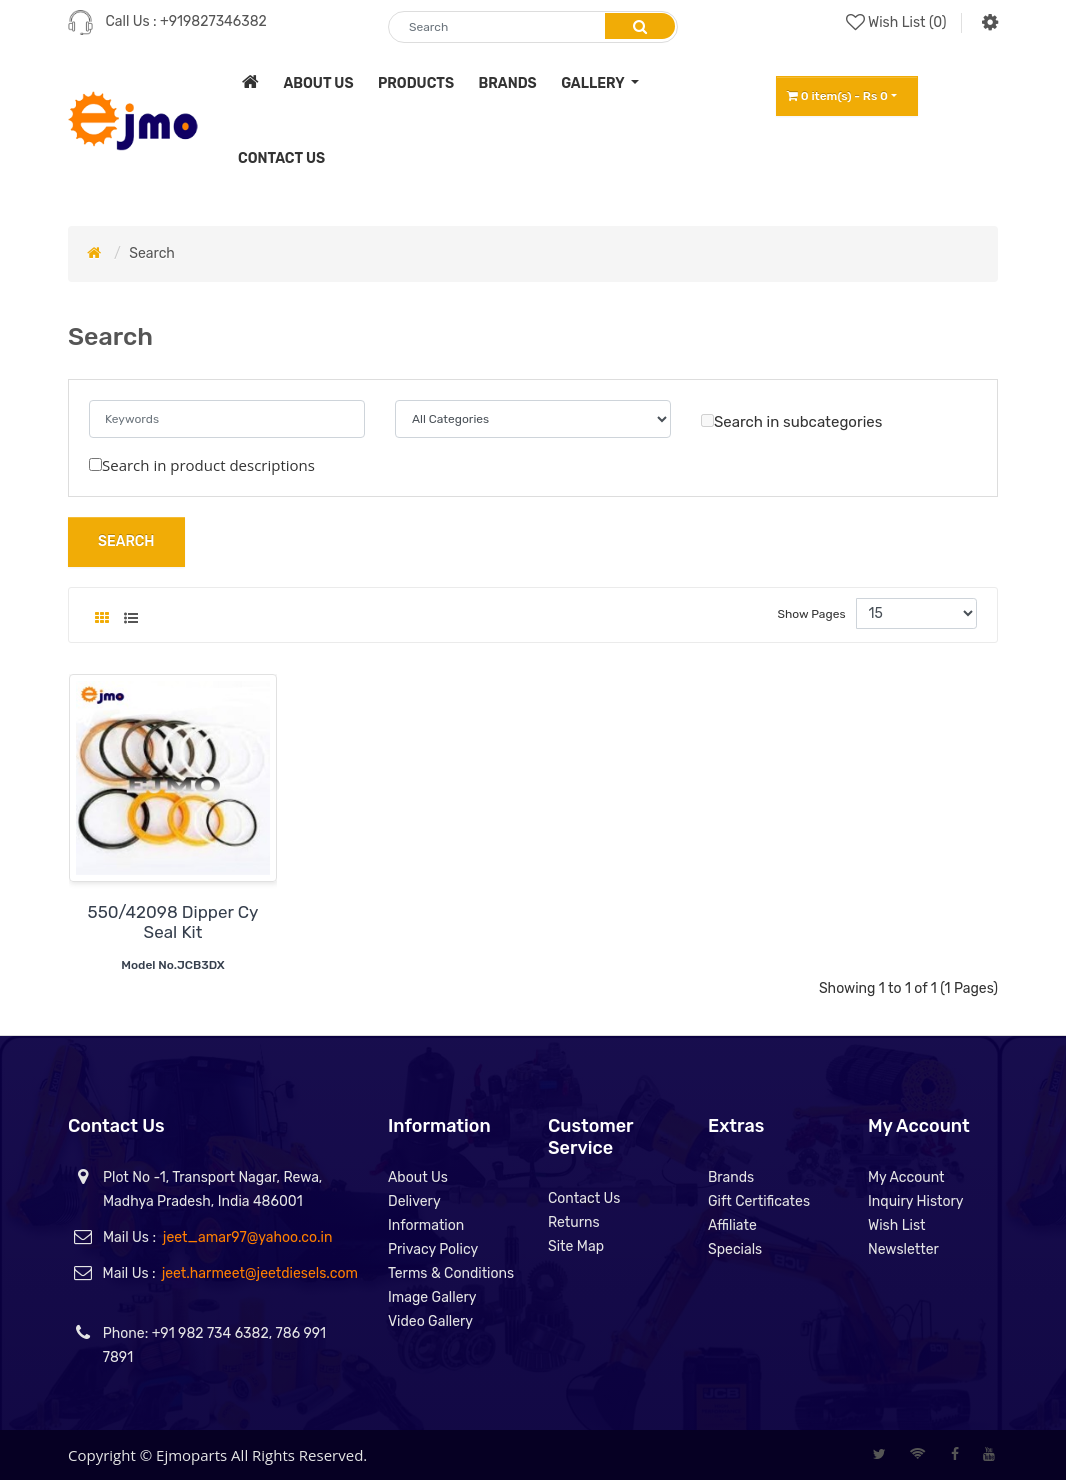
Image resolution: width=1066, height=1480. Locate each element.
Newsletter (903, 1249)
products (416, 83)
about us (318, 83)
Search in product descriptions (202, 465)
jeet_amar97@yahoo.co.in (248, 1237)
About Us (418, 1177)
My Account (906, 1177)
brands (508, 83)
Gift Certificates (759, 1201)
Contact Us (584, 1198)
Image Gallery (432, 1297)
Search (152, 253)
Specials (735, 1249)
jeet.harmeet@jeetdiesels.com (260, 1273)
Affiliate (732, 1225)
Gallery (594, 83)
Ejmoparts (191, 1455)
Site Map (576, 1246)
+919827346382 (213, 21)
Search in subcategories (791, 422)
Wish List (897, 1225)
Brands (731, 1177)
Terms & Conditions (451, 1273)
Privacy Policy (433, 1249)
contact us (281, 158)
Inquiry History (916, 1201)
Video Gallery (430, 1321)
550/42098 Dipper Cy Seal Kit (173, 922)
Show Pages (812, 614)
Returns (574, 1222)
